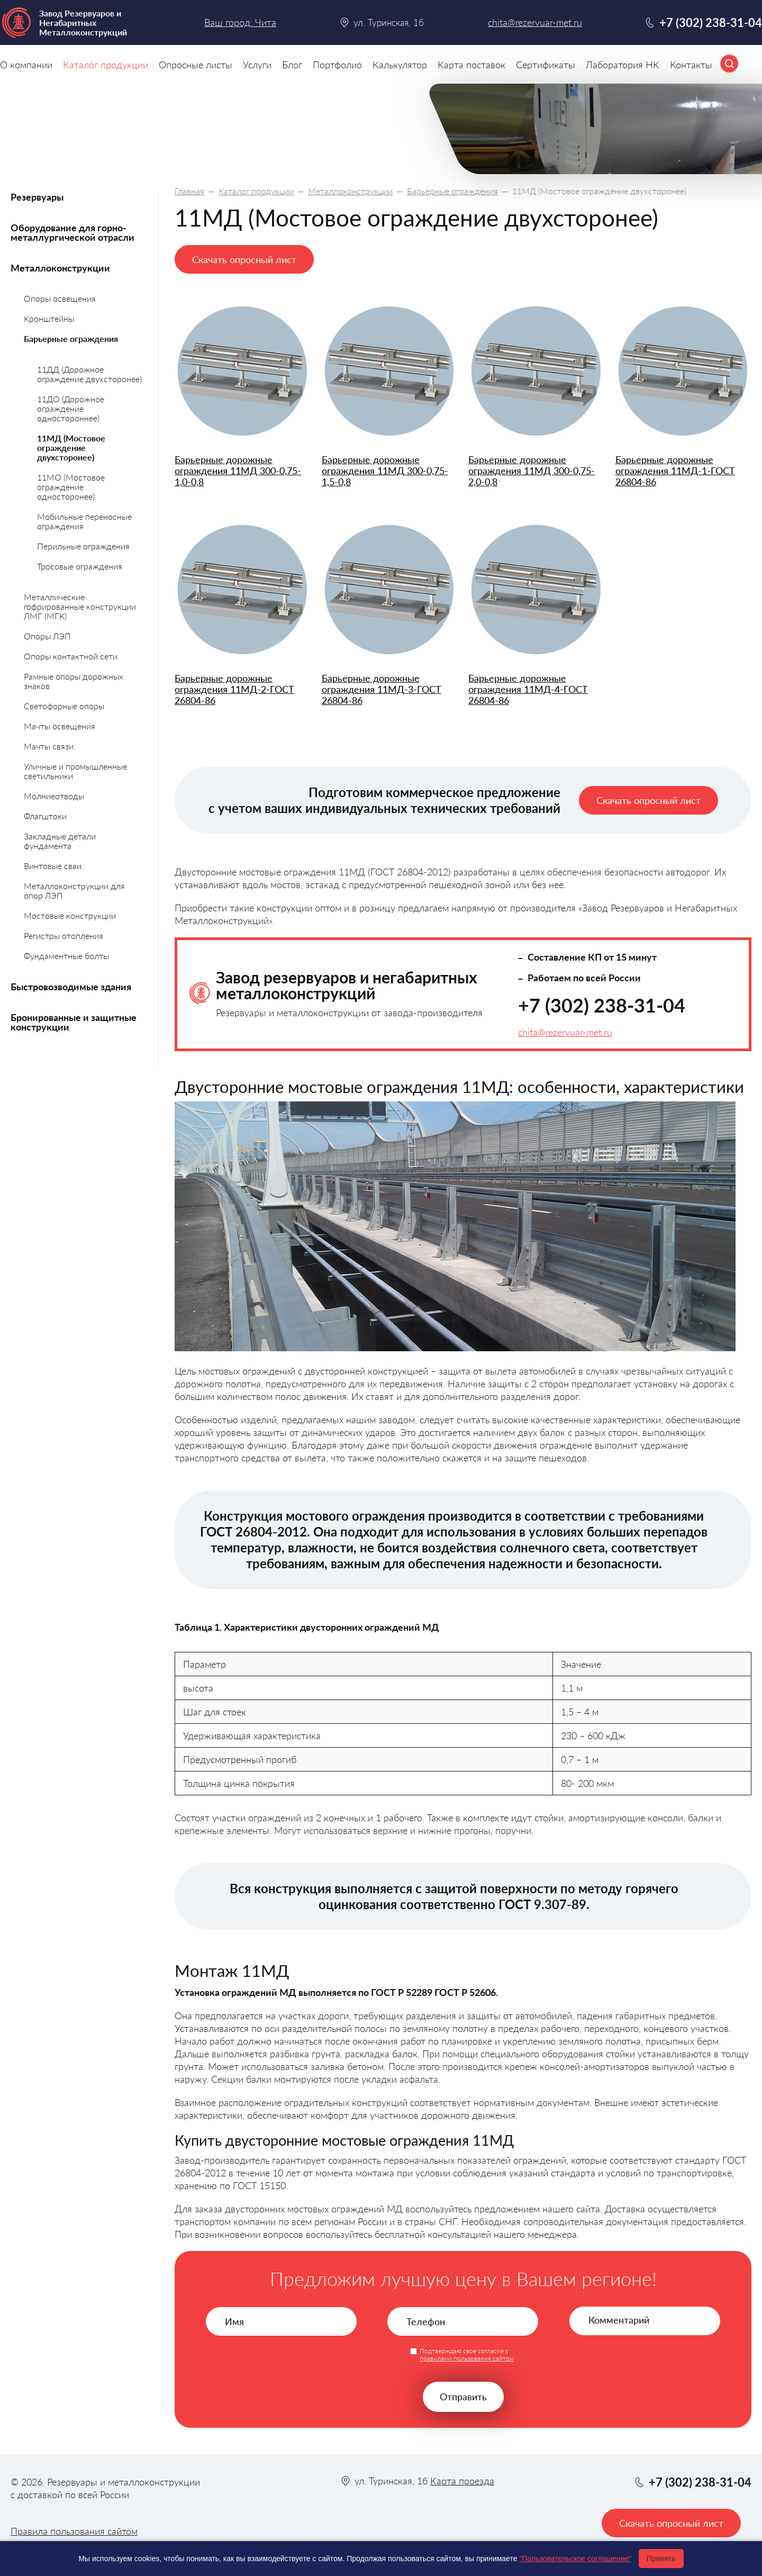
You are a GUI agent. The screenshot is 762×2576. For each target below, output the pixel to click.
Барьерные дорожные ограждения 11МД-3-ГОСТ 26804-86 (381, 689)
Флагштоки (45, 816)
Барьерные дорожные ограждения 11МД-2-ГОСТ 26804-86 (234, 689)
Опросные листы (195, 64)
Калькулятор (400, 64)
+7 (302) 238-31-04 (601, 1005)
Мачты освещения (59, 726)
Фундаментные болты (66, 956)
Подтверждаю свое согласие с (467, 2354)
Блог (292, 64)
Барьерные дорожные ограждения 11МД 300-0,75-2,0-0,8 (531, 470)
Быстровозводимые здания (71, 986)
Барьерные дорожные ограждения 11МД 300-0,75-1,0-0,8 (238, 470)
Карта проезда (462, 2481)
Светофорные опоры (64, 706)
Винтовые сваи (52, 866)
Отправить (463, 2396)
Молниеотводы (54, 796)
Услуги (257, 64)
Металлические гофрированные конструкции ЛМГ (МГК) (80, 606)
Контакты (691, 64)
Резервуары (37, 197)
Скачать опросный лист (244, 259)
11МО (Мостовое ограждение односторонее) (71, 486)
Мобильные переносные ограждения (84, 521)
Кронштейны (49, 318)
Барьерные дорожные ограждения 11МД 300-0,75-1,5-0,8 (385, 470)
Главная (189, 191)
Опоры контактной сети (70, 656)
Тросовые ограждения (79, 566)
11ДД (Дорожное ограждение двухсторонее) (89, 374)
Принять (661, 2558)
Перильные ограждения (83, 546)
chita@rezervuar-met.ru (565, 1032)
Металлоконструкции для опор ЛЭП (74, 890)
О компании (26, 64)
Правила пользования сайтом (74, 2531)
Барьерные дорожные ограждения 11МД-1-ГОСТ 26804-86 (675, 470)
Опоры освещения (60, 298)
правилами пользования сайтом (467, 2358)
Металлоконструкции (350, 191)
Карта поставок (471, 64)
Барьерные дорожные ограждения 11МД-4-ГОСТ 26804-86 (528, 689)
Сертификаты (545, 64)
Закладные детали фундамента (60, 841)
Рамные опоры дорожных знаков (73, 681)
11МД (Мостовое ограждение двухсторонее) (71, 447)
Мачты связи (49, 746)
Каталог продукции (256, 191)
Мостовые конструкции (70, 915)
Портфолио (337, 64)
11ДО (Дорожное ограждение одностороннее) (70, 408)
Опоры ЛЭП (47, 636)
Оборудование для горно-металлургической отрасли (72, 232)
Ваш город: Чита (240, 22)
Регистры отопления (63, 935)
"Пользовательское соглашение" (575, 2558)
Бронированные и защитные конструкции (74, 1022)
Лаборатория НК (622, 64)
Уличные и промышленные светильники (75, 771)
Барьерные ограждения (452, 191)
